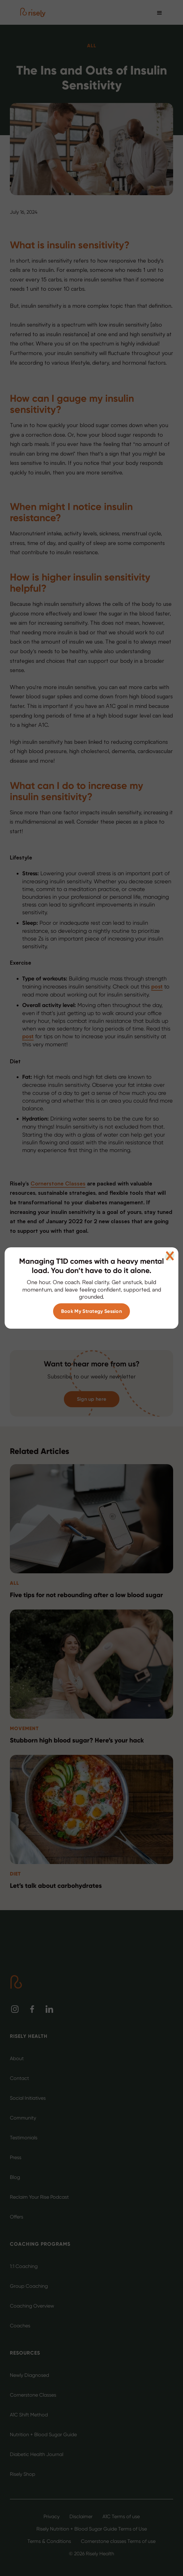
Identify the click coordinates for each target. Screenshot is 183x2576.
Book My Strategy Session (91, 1311)
